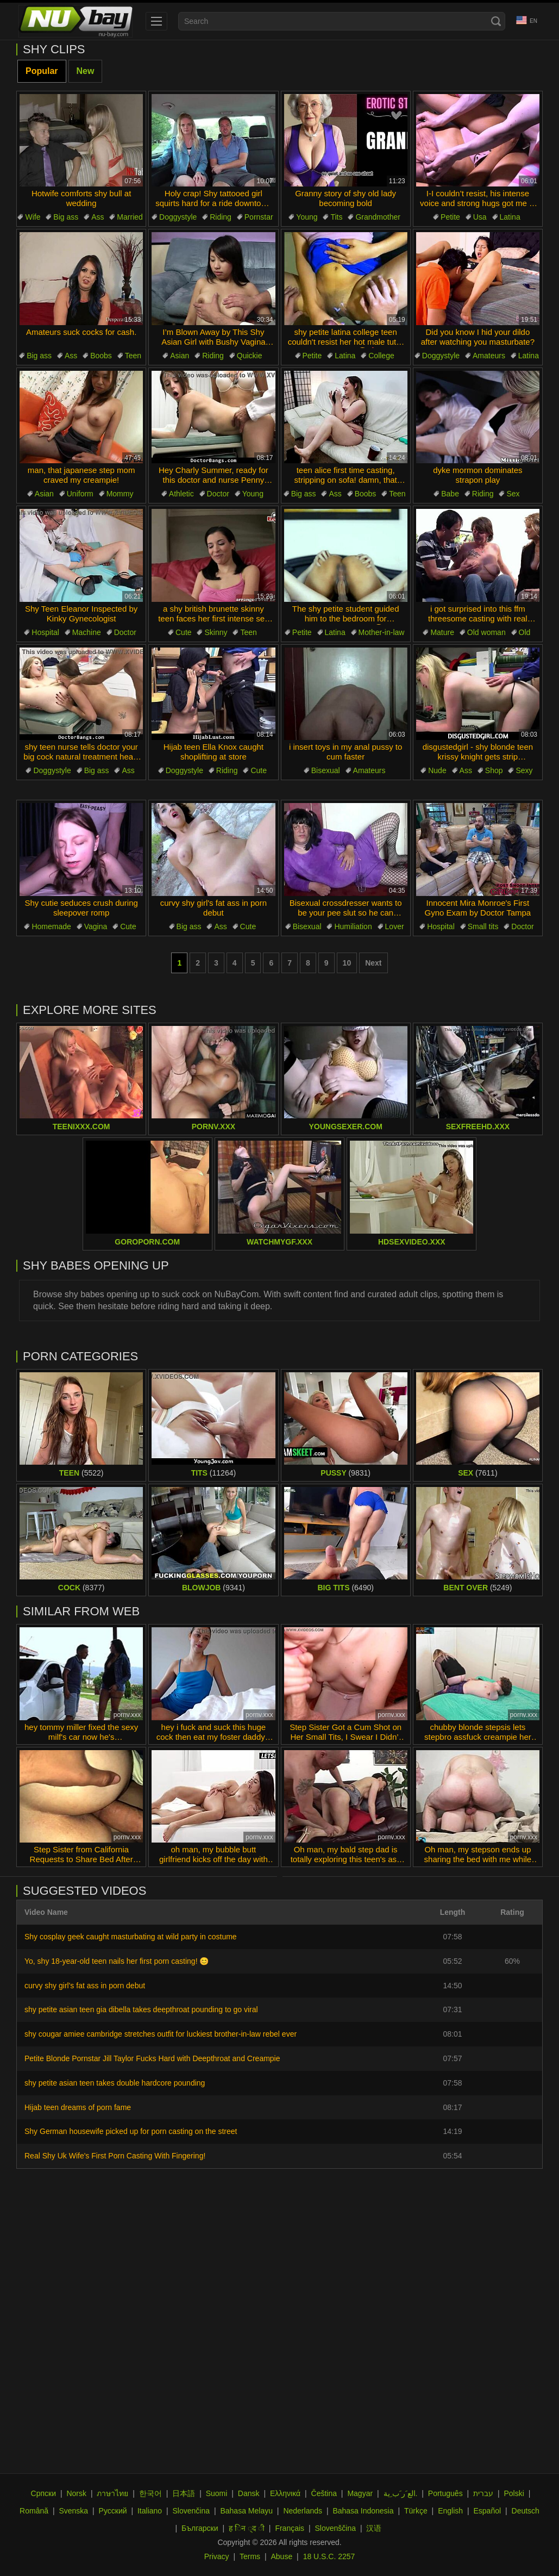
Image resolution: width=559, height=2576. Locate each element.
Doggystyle (178, 217)
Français (289, 2528)
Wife (32, 217)
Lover (394, 926)
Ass (97, 217)
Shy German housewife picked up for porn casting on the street (130, 2131)
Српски (43, 2493)
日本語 (183, 2493)
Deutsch (525, 2510)
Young (306, 217)
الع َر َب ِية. (401, 2493)
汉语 (373, 2528)
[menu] (156, 21)
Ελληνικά (285, 2493)
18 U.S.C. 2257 (329, 2556)
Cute (183, 632)
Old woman (486, 632)
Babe (450, 493)
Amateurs (489, 355)
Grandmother (377, 217)
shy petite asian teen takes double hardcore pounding (114, 2083)
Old (525, 632)
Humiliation (353, 926)
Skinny (215, 632)
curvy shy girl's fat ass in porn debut (84, 1985)
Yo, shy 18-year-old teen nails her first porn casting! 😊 (116, 1961)
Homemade (51, 926)
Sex (512, 493)
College (381, 355)
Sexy (524, 770)
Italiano (149, 2510)
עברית (483, 2493)
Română (34, 2510)
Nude (437, 770)
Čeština (324, 2493)
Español (487, 2510)
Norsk (76, 2493)
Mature (442, 632)
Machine (86, 632)
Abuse (282, 2556)
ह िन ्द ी (247, 2528)
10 (347, 963)
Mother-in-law (382, 632)
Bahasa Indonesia (362, 2510)
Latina (510, 217)
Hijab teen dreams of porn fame (77, 2107)
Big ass (65, 217)
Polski (514, 2493)
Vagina (96, 926)
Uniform (80, 493)
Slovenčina (191, 2510)
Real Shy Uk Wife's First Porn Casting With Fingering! (114, 2155)
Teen (133, 355)
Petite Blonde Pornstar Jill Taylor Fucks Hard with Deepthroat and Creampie (152, 2058)
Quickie (249, 355)
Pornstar (258, 217)
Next (373, 963)
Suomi (217, 2493)
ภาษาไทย (112, 2493)
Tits (336, 217)
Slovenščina (335, 2528)
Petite (450, 217)
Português (445, 2493)
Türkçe (416, 2510)
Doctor (218, 493)
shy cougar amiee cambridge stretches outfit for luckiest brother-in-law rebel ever (160, 2034)
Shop (494, 770)
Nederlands (302, 2510)
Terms (250, 2556)
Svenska (73, 2510)
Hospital (45, 632)
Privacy (216, 2556)
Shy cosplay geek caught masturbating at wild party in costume (130, 1936)
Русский (113, 2510)
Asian (179, 355)
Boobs (101, 355)
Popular (42, 71)
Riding (220, 217)
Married (129, 217)
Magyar (360, 2493)
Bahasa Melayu (246, 2510)
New (86, 71)
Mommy (120, 493)
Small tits (483, 926)
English (450, 2510)
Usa (480, 217)
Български (199, 2528)
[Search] (496, 21)
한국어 (150, 2493)
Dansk (249, 2493)
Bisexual (325, 770)
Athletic (181, 493)
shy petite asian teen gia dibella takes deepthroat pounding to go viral (141, 2009)
